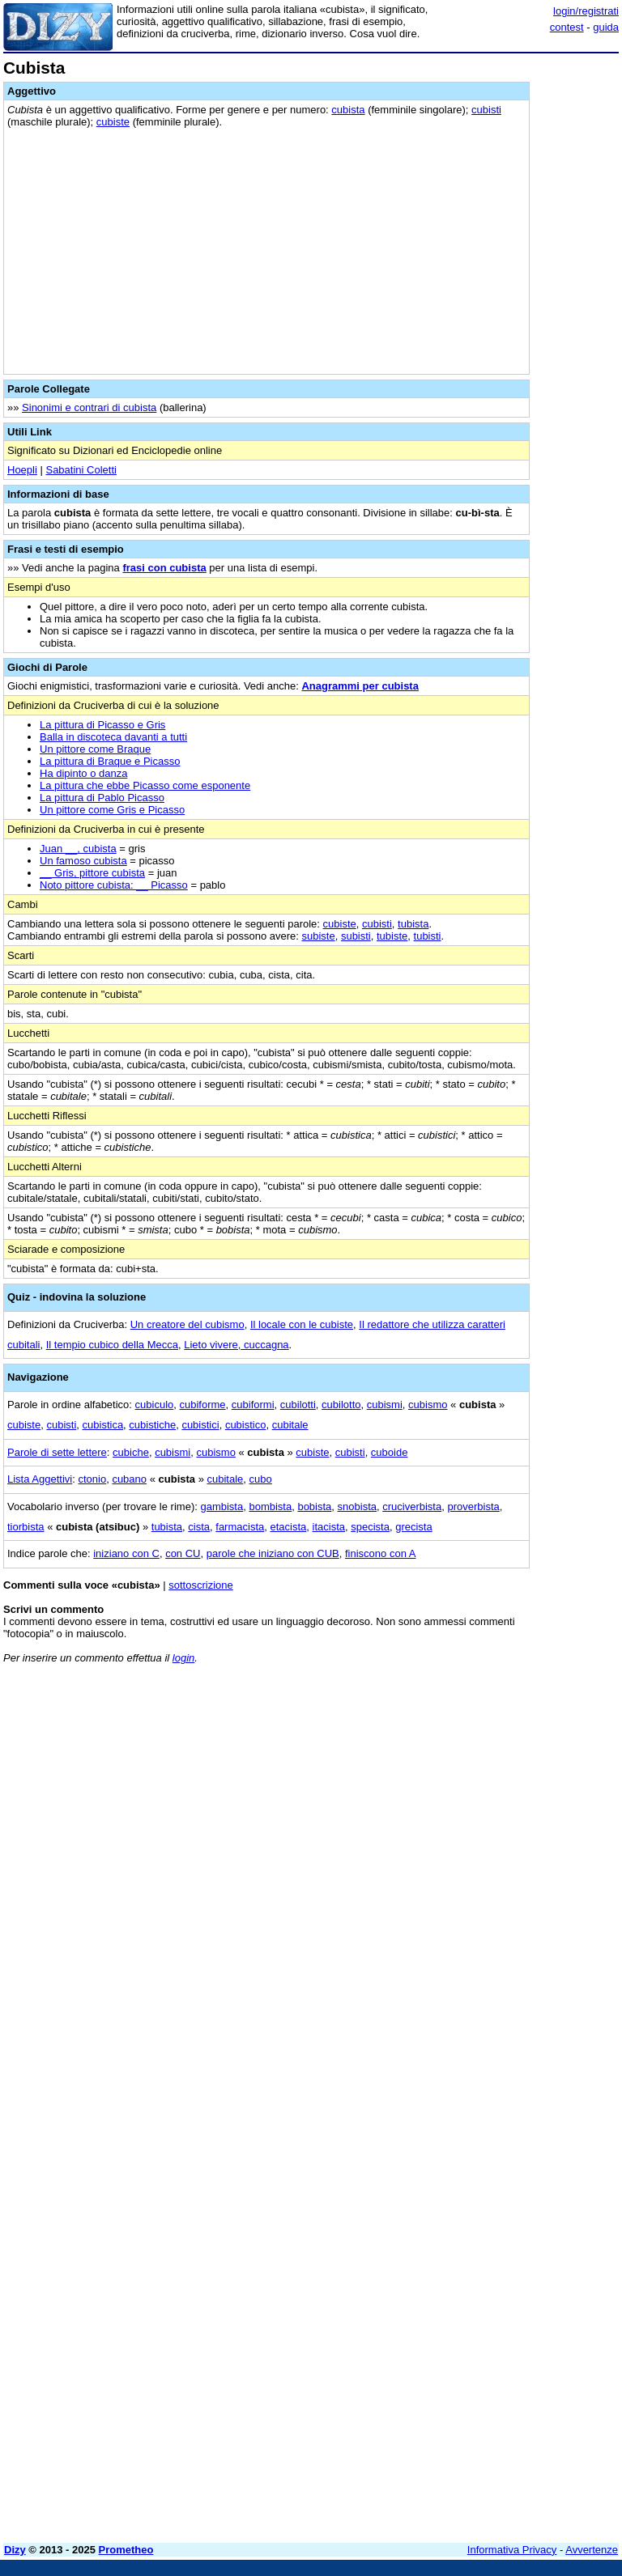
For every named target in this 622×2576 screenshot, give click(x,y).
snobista (357, 1506)
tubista (413, 924)
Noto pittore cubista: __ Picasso (114, 885)
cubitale (290, 1425)
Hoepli (22, 470)
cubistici (200, 1425)
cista (199, 1527)
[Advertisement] (497, 1777)
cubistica (103, 1425)
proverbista (473, 1506)
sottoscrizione (200, 1585)
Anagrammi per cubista (360, 686)
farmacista (239, 1527)
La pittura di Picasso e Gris (102, 725)
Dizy (15, 2550)
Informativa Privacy (512, 2550)
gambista (221, 1506)
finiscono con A (380, 1553)
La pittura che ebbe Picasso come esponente (145, 785)
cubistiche (152, 1425)
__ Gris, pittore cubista (92, 873)
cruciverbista (411, 1506)
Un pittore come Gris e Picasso (112, 810)
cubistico (245, 1425)
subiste (317, 936)
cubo (260, 1479)
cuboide (389, 1452)
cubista (347, 110)
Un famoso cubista (83, 861)
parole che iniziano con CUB (273, 1553)
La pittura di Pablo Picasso (102, 797)
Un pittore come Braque (95, 749)
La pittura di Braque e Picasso (110, 761)
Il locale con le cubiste (301, 1324)
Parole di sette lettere (57, 1452)
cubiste (113, 122)
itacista (329, 1527)
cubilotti (298, 1404)
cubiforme (202, 1404)
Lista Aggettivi (39, 1479)
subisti (356, 936)
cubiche (131, 1452)
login (183, 1658)
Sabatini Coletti (80, 470)
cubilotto (341, 1404)
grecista (413, 1527)
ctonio (92, 1479)
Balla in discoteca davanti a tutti (113, 737)
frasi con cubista (164, 568)
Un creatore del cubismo (187, 1324)
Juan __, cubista (78, 848)
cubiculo (154, 1404)
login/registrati (586, 11)
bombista (270, 1506)
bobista (314, 1506)
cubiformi (253, 1404)
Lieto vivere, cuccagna (236, 1345)
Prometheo (126, 2550)
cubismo (427, 1404)
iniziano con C (126, 1553)
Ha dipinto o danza (83, 773)
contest (567, 27)
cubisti (486, 110)
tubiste (392, 936)
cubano (129, 1479)
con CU (182, 1553)
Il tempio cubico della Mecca (112, 1345)
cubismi (385, 1404)
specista (370, 1527)
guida (606, 27)
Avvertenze (591, 2550)
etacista (288, 1527)
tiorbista (26, 1527)
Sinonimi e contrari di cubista (89, 407)
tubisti (427, 936)
